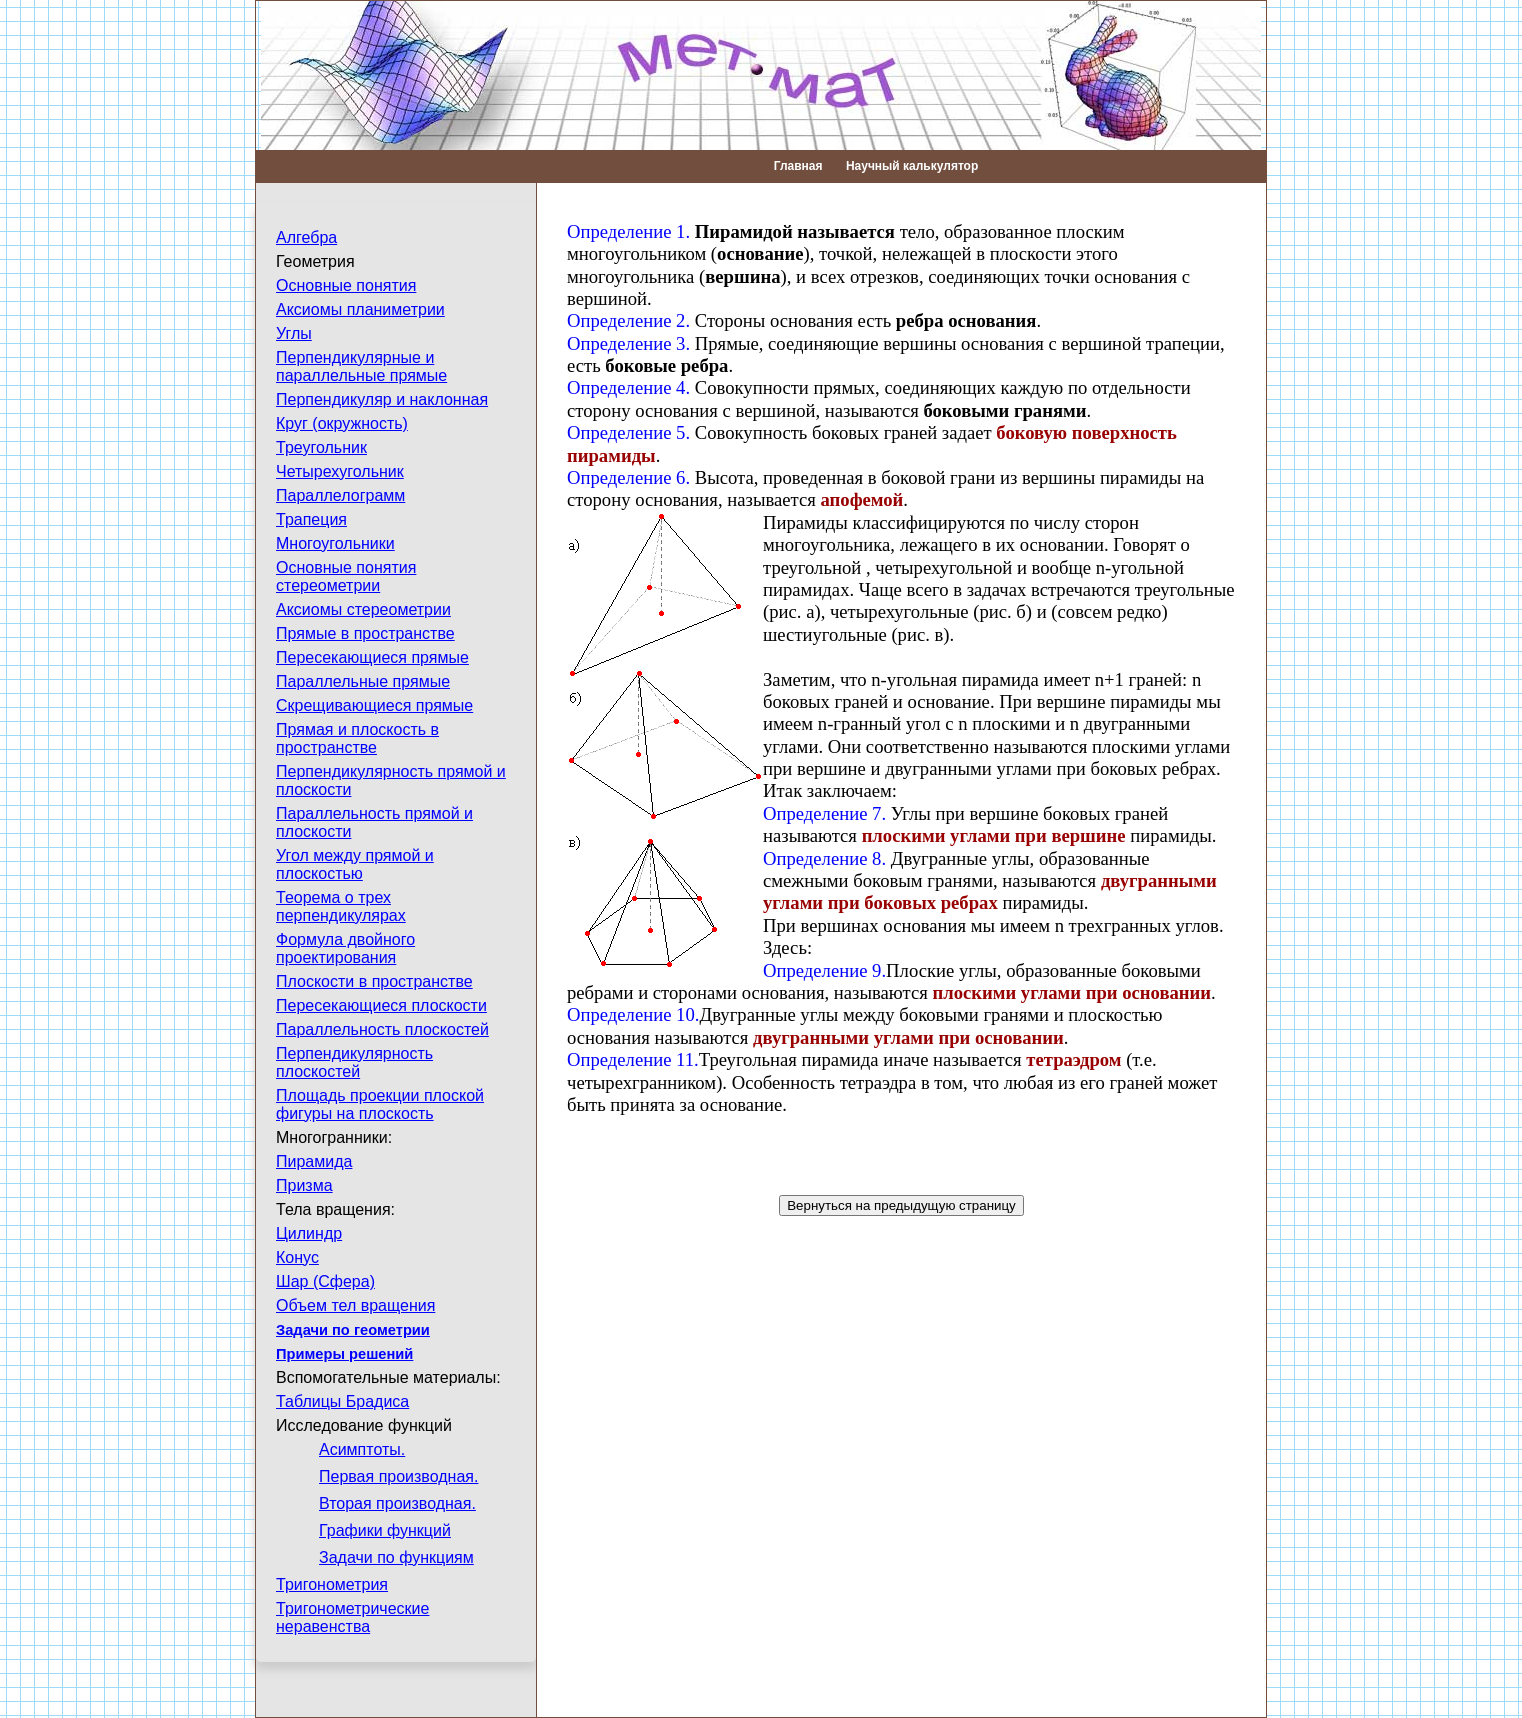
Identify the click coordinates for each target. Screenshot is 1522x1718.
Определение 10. (633, 1014)
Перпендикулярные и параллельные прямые (361, 366)
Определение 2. (628, 320)
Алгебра (306, 237)
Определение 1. (628, 231)
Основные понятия (346, 285)
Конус (297, 1257)
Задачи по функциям (396, 1557)
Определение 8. (824, 858)
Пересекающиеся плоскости (381, 1005)
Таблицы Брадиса (342, 1401)
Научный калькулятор (912, 166)
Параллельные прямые (363, 681)
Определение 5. (628, 432)
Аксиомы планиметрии (360, 309)
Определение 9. (824, 970)
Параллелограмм (340, 495)
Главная (798, 166)
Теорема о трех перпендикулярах (341, 906)
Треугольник (321, 447)
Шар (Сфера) (325, 1281)
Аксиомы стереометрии (363, 609)
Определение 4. (628, 387)
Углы (294, 333)
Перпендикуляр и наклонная (382, 399)
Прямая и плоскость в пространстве (357, 738)
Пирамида (314, 1161)
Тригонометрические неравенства (352, 1617)
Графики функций (385, 1530)
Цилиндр (309, 1233)
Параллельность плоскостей (382, 1029)
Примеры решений (344, 1354)
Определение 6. (628, 477)
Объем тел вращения (355, 1305)
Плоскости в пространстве (374, 981)
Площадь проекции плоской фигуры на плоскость (380, 1104)
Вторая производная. (397, 1503)
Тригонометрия (332, 1584)
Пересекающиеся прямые (372, 657)
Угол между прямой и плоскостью (355, 864)
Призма (304, 1185)
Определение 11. (633, 1059)
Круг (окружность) (342, 423)
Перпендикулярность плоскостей (354, 1062)
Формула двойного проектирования (345, 948)
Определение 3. (628, 343)
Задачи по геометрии (353, 1330)
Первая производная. (398, 1476)
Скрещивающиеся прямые (374, 705)
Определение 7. (824, 813)
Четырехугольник (340, 471)
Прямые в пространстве (365, 633)
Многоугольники (335, 543)
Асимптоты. (362, 1449)
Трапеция (311, 519)
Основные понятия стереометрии (346, 576)
